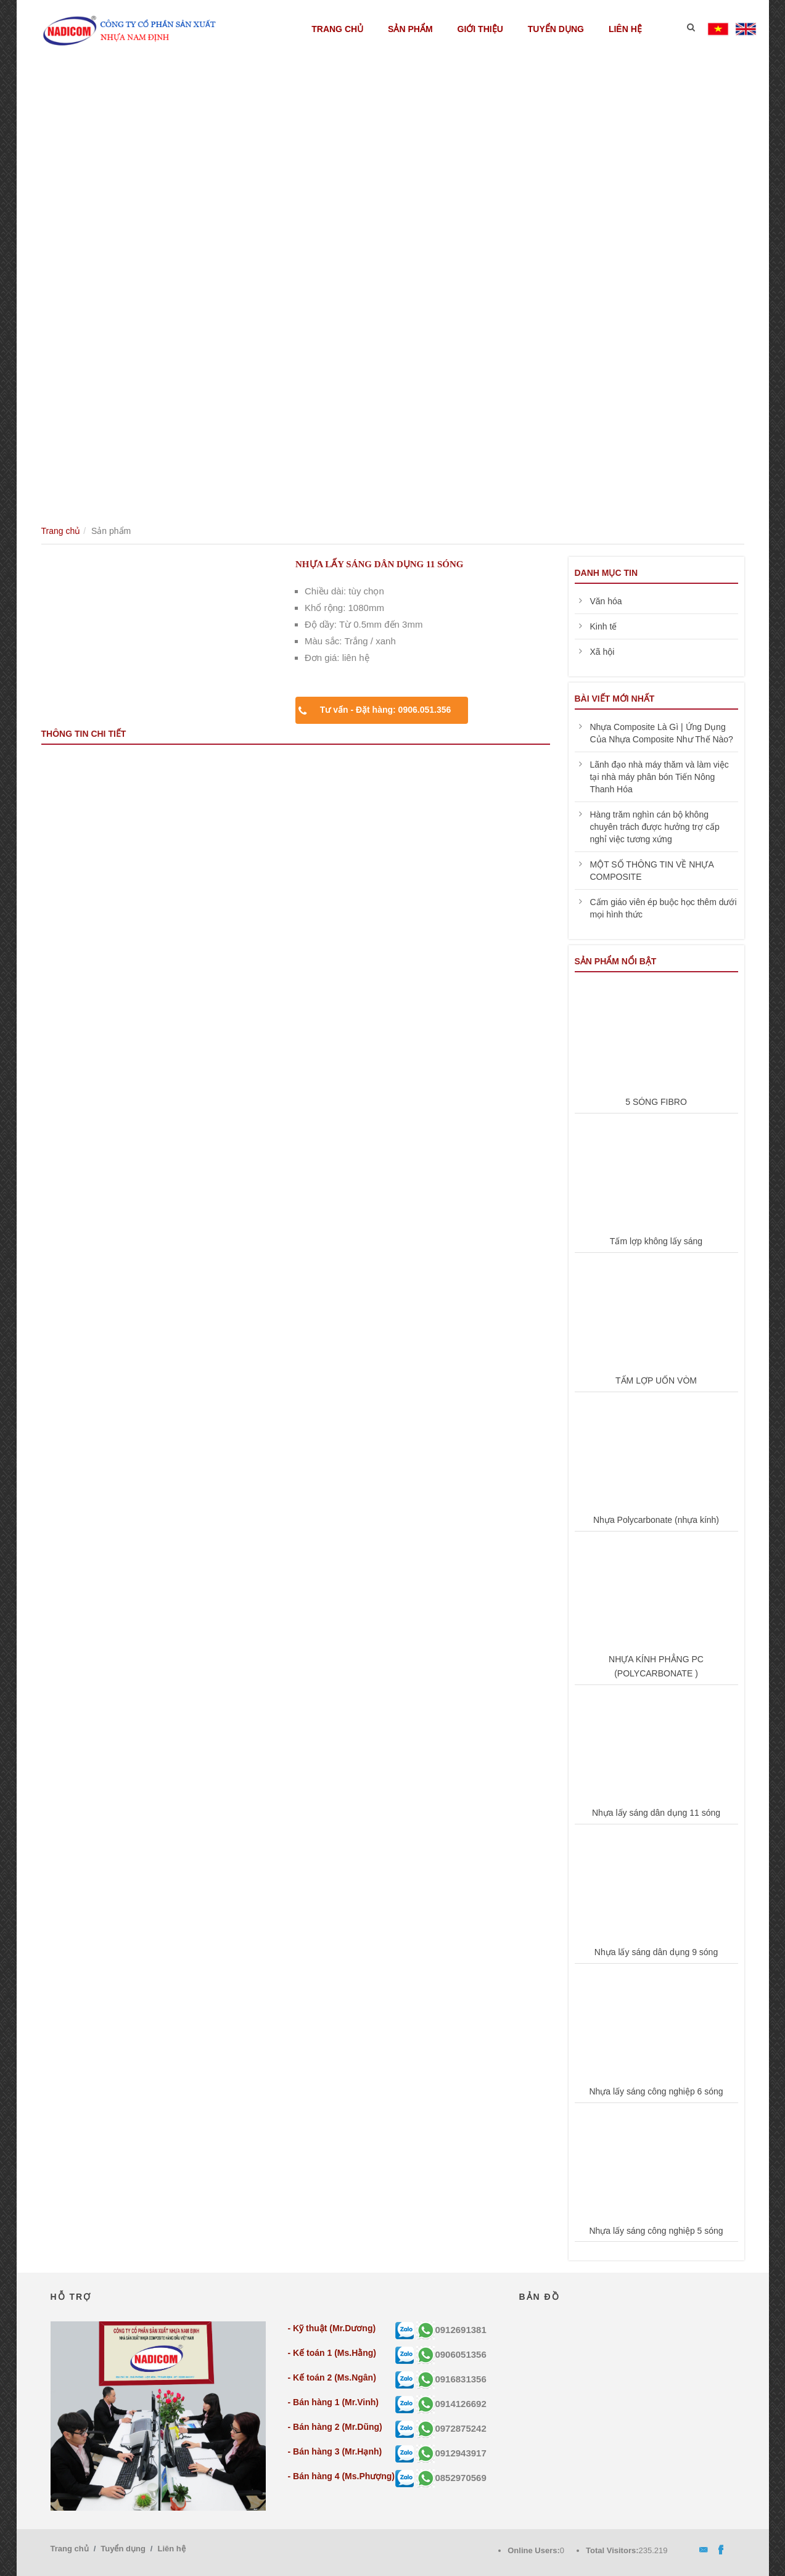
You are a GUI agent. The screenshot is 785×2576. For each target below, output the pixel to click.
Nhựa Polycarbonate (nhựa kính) (656, 1520)
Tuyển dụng (556, 29)
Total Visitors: (612, 2550)
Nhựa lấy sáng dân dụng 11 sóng (656, 1813)
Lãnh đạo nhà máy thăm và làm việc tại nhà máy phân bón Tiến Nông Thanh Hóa (659, 777)
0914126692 (451, 2403)
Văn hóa (606, 601)
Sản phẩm (410, 29)
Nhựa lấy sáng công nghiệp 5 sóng (656, 2231)
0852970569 (451, 2477)
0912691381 (451, 2329)
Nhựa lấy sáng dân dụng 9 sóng (656, 1952)
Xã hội (602, 652)
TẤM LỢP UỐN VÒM (656, 1380)
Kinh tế (603, 626)
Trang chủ (337, 29)
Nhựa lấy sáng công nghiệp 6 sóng (656, 2091)
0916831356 (451, 2379)
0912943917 (451, 2453)
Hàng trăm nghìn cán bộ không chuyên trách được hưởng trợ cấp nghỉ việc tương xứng (655, 827)
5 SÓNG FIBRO (656, 1102)
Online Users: (534, 2550)
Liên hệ (625, 29)
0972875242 (451, 2428)
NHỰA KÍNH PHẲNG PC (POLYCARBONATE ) (656, 1666)
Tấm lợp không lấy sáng (656, 1241)
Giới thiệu (480, 29)
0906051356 (451, 2354)
